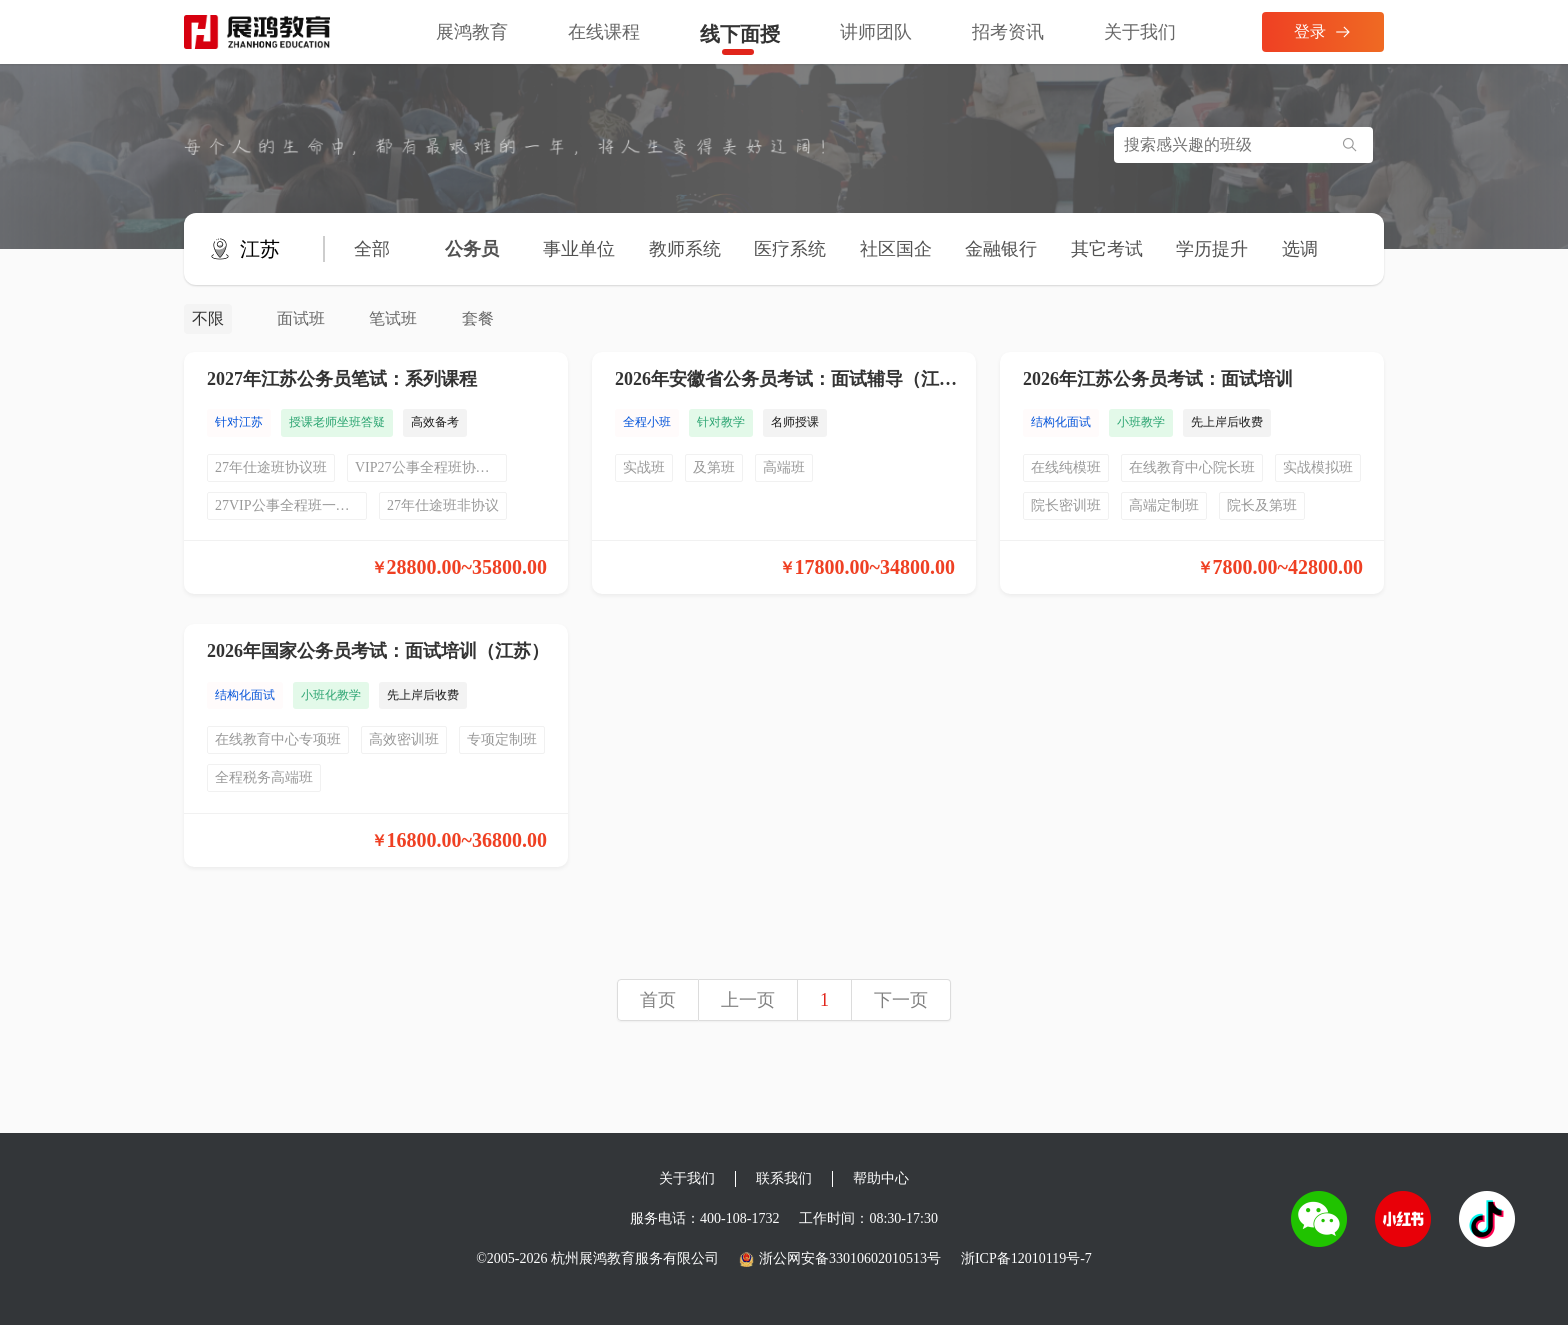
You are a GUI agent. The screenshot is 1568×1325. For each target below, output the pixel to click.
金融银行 (1001, 249)
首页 (658, 1000)
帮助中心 (881, 1178)
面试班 (301, 318)
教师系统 (685, 249)
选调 (1300, 249)
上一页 (748, 1000)
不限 (208, 318)
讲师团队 (876, 32)
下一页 (901, 1000)
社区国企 (896, 249)
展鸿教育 (472, 32)
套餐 (478, 318)
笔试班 (393, 318)
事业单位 (579, 249)
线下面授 (740, 34)
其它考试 (1107, 249)
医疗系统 (790, 249)
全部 (372, 249)
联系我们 (784, 1178)
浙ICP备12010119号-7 (1026, 1258)
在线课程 (604, 32)
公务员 (472, 249)
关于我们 (1140, 32)
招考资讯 (1008, 32)
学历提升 (1212, 249)
